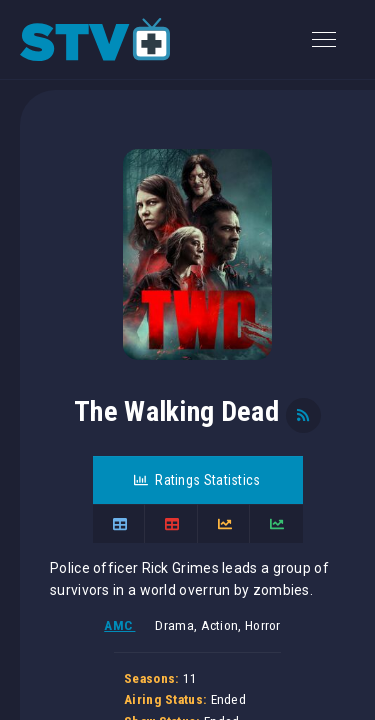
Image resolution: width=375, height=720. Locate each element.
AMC (119, 625)
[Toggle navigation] (324, 39)
